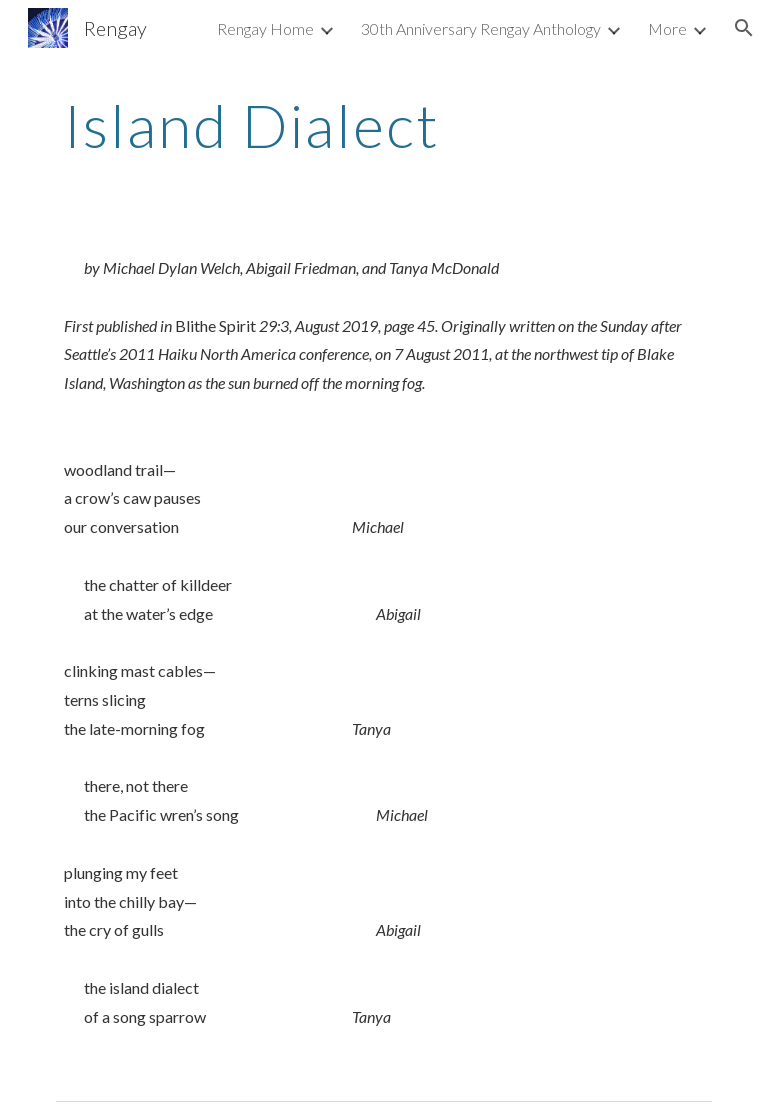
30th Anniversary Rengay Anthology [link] (481, 28)
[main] (383, 125)
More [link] (667, 28)
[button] (744, 28)
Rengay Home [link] (265, 28)
